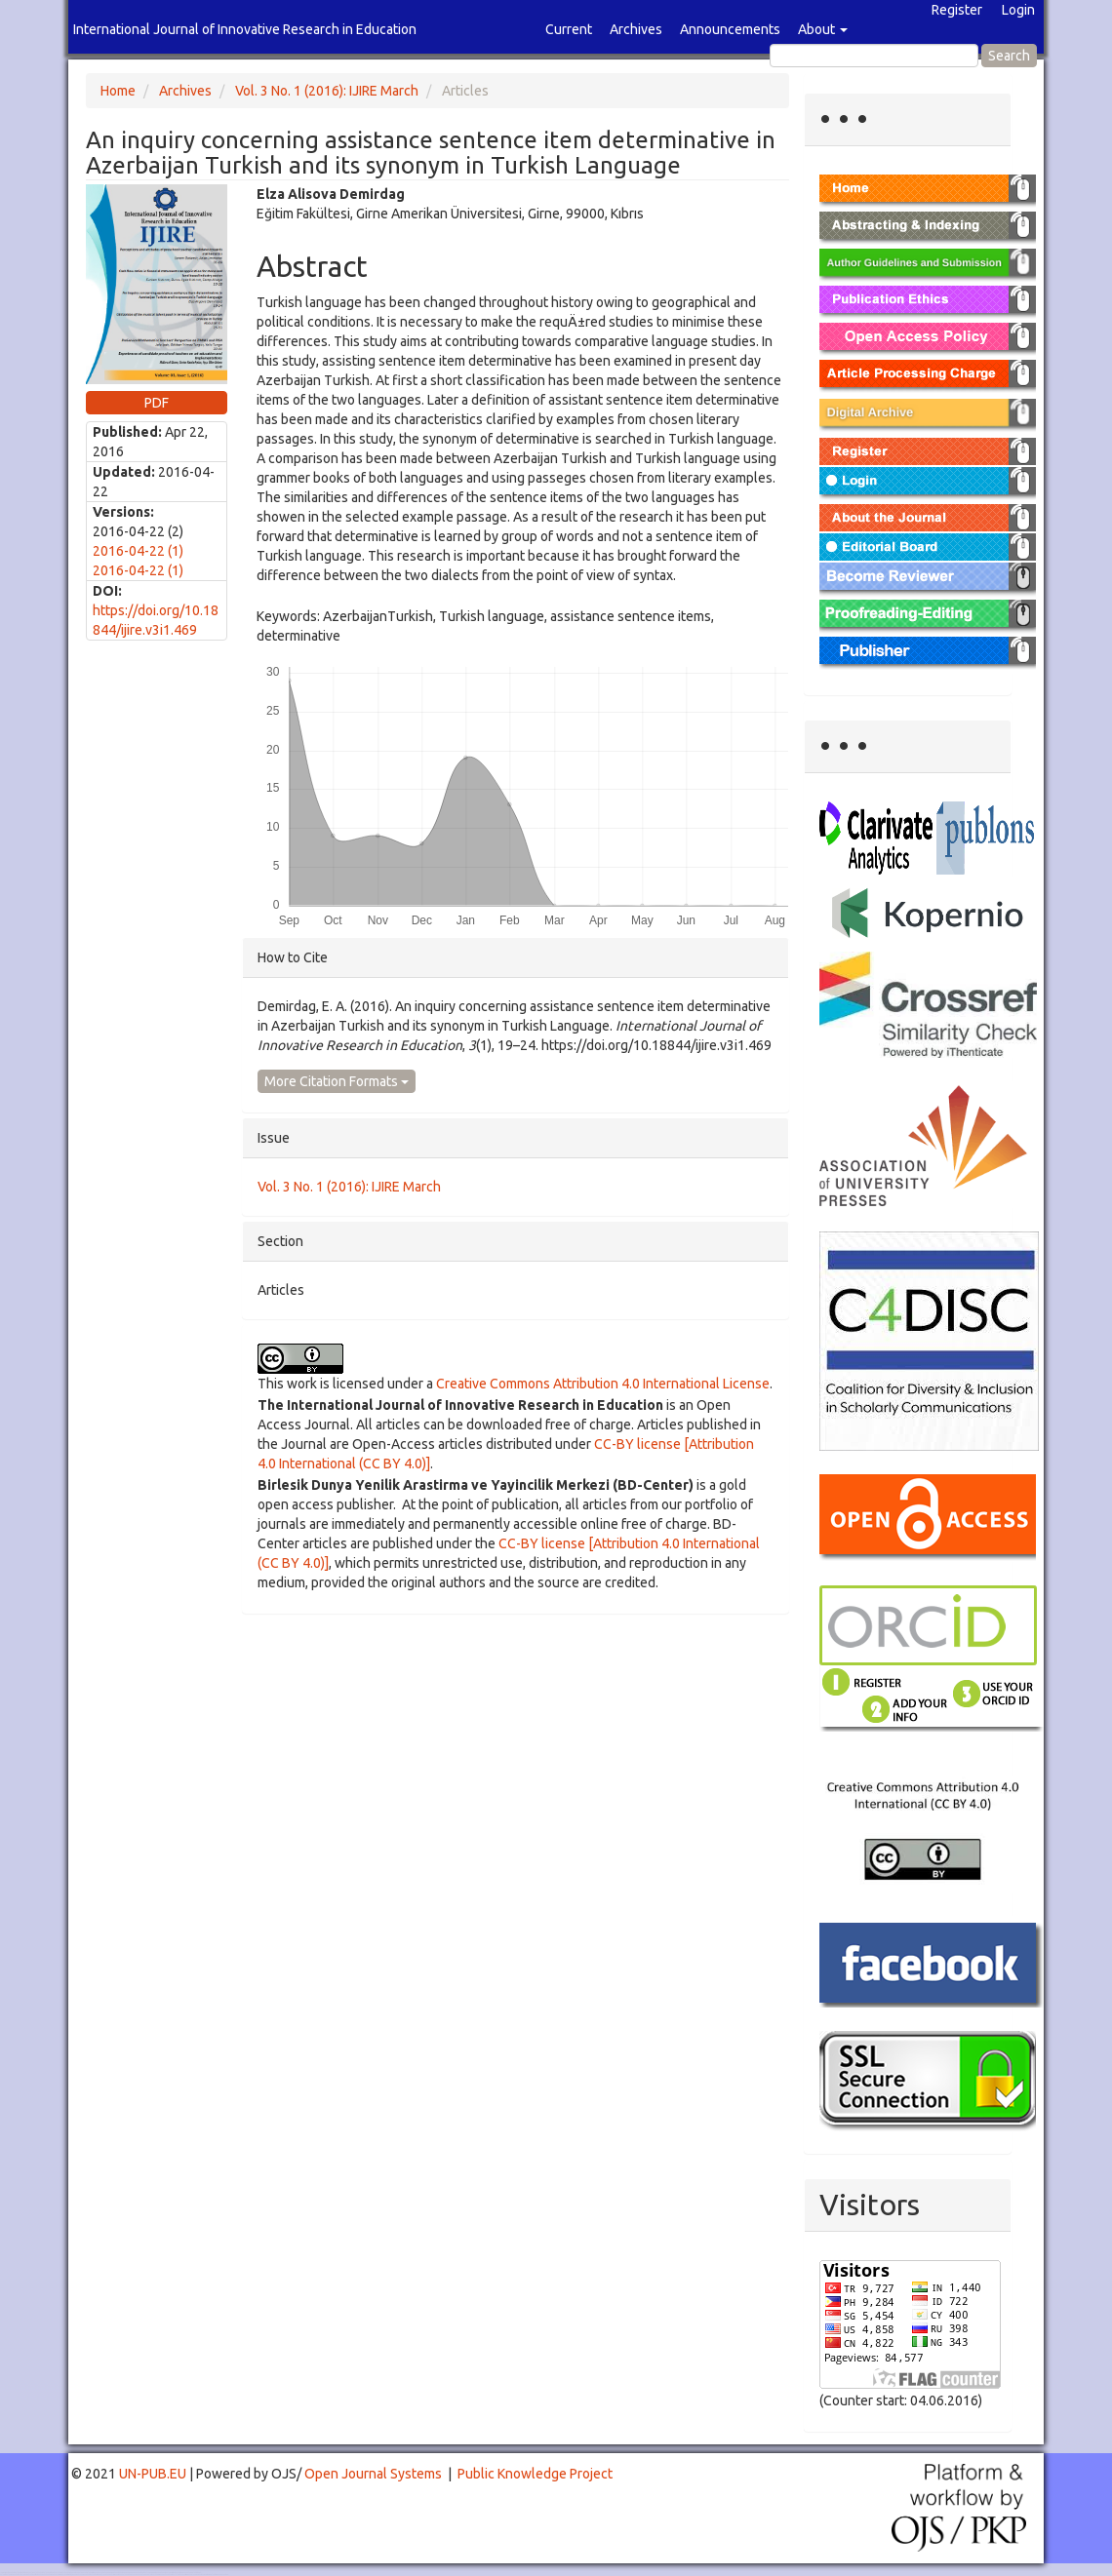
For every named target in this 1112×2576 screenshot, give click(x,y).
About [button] (823, 29)
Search (1009, 55)
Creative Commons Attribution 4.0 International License (603, 1383)
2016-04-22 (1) (138, 551)
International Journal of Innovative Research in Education (245, 29)
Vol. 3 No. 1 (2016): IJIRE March (326, 90)
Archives (636, 29)
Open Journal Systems (373, 2473)
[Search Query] (874, 55)
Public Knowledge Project (535, 2473)
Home (118, 90)
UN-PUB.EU (152, 2473)
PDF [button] (156, 402)
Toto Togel (77, 2572)
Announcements (730, 29)
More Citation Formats (336, 1081)
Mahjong (79, 2574)
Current (568, 29)
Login (1018, 10)
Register (957, 10)
